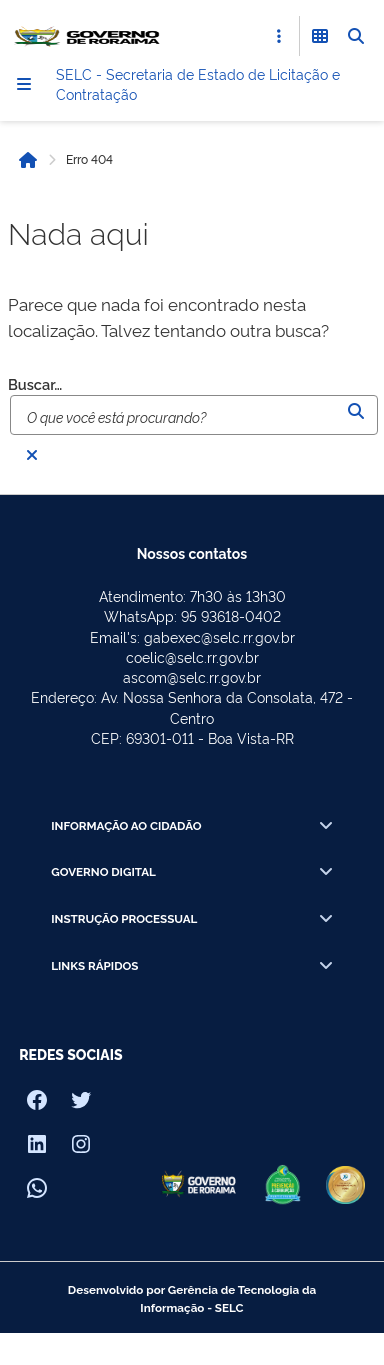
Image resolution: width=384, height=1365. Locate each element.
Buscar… (35, 384)
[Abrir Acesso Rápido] (279, 36)
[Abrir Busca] (356, 36)
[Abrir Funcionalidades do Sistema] (320, 36)
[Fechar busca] (32, 455)
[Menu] (24, 84)
